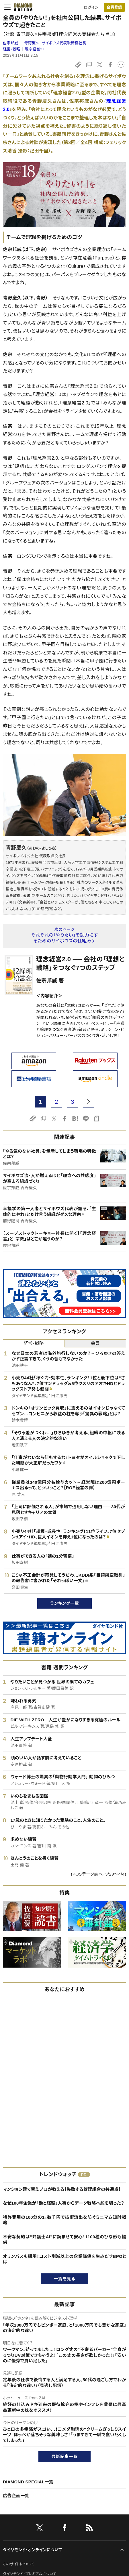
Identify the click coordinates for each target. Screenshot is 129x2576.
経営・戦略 (11, 49)
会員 (95, 1343)
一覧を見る (64, 2278)
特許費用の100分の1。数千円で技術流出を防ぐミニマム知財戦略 (64, 2220)
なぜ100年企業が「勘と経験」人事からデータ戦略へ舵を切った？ (63, 2203)
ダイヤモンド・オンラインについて (32, 2550)
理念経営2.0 (35, 49)
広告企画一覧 (16, 2495)
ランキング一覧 (64, 1603)
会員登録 (114, 7)
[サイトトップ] (21, 7)
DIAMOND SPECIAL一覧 (28, 2481)
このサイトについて (18, 2564)
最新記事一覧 (64, 2456)
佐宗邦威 (11, 43)
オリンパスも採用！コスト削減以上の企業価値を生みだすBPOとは (64, 2259)
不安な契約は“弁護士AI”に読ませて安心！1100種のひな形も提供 (64, 2239)
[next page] (88, 1101)
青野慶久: (55, 43)
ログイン (91, 7)
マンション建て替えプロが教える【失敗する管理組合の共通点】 (62, 2189)
